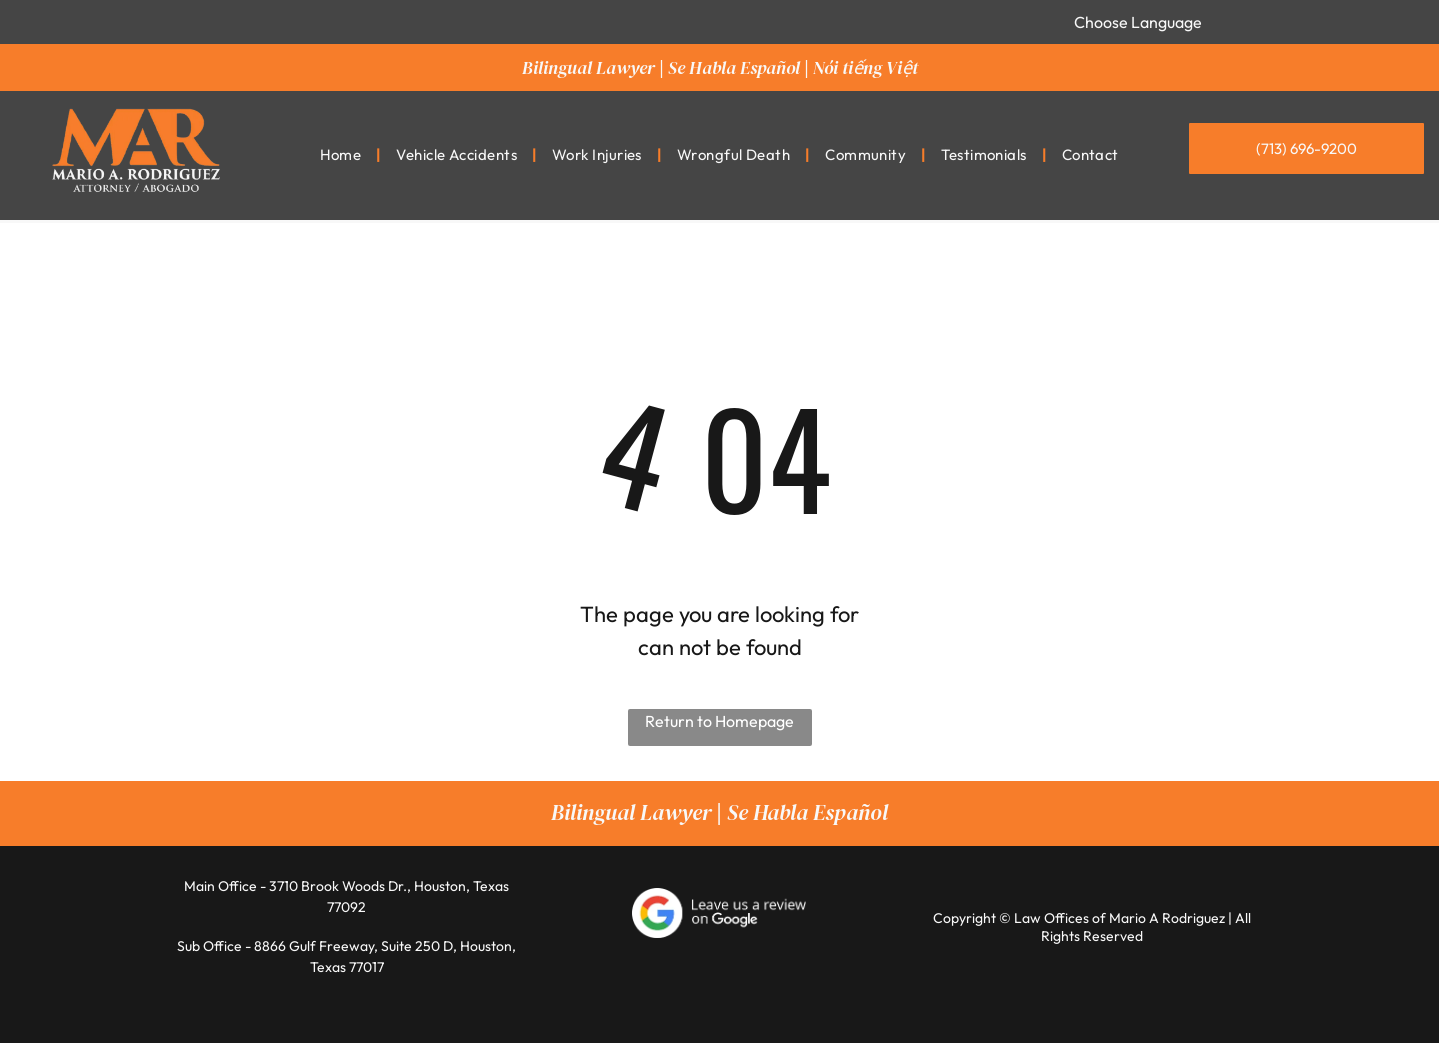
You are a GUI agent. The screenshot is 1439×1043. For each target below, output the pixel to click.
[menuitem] (343, 155)
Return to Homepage (719, 721)
